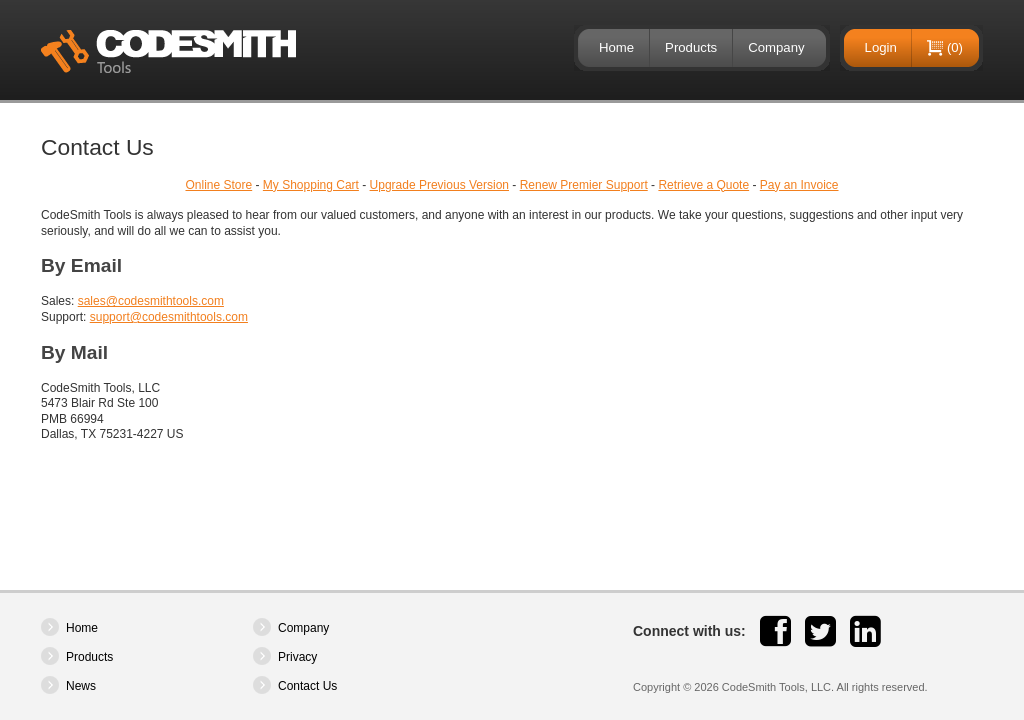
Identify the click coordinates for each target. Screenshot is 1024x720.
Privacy (297, 657)
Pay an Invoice (799, 185)
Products (691, 47)
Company (776, 47)
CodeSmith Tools (168, 51)
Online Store (218, 185)
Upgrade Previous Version (439, 185)
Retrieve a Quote (703, 185)
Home (616, 47)
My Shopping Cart (311, 185)
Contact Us (307, 686)
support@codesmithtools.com (169, 317)
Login (881, 47)
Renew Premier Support (584, 185)
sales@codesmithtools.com (151, 301)
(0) (955, 47)
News (81, 686)
